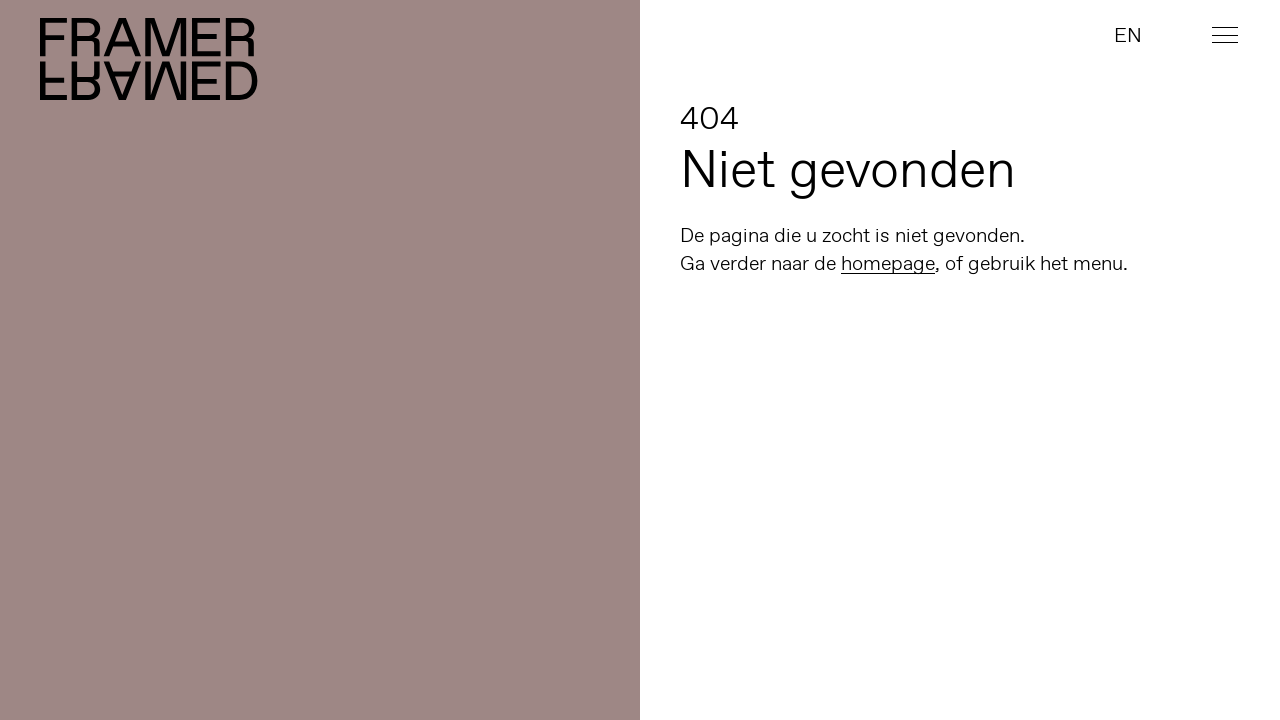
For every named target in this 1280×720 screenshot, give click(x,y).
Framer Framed (150, 58)
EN (1128, 35)
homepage (888, 263)
